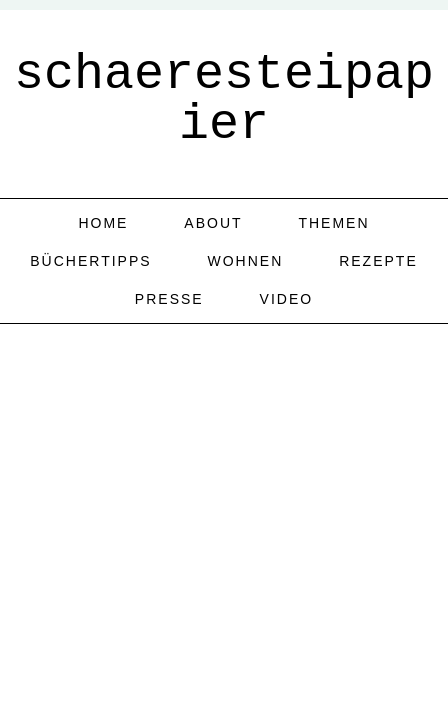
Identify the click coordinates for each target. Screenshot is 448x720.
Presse (169, 299)
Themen (333, 223)
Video (287, 299)
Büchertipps (90, 261)
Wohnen (245, 261)
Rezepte (378, 261)
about (213, 223)
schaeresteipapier (224, 99)
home (103, 223)
